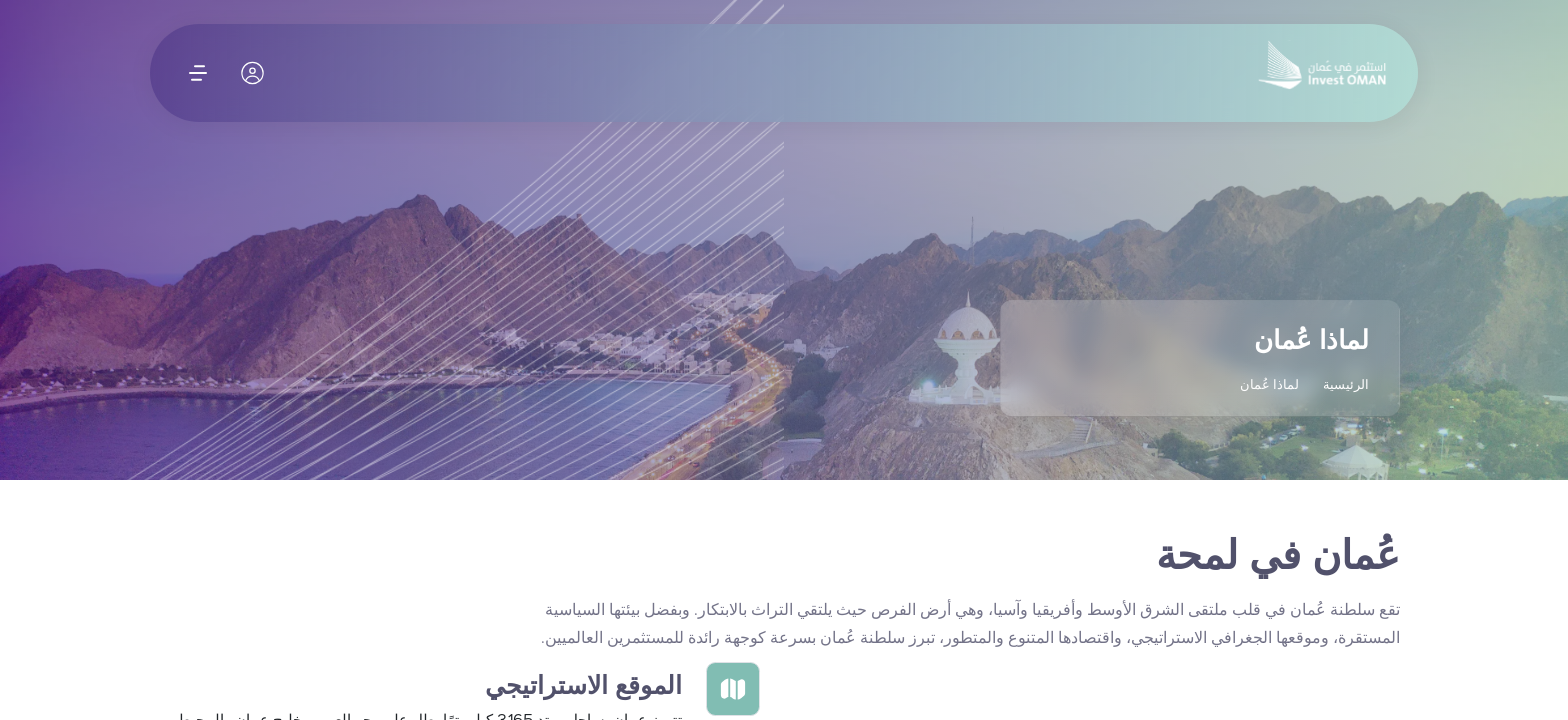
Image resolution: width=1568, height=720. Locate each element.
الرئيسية (1346, 385)
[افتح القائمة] (198, 73)
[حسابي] (254, 73)
